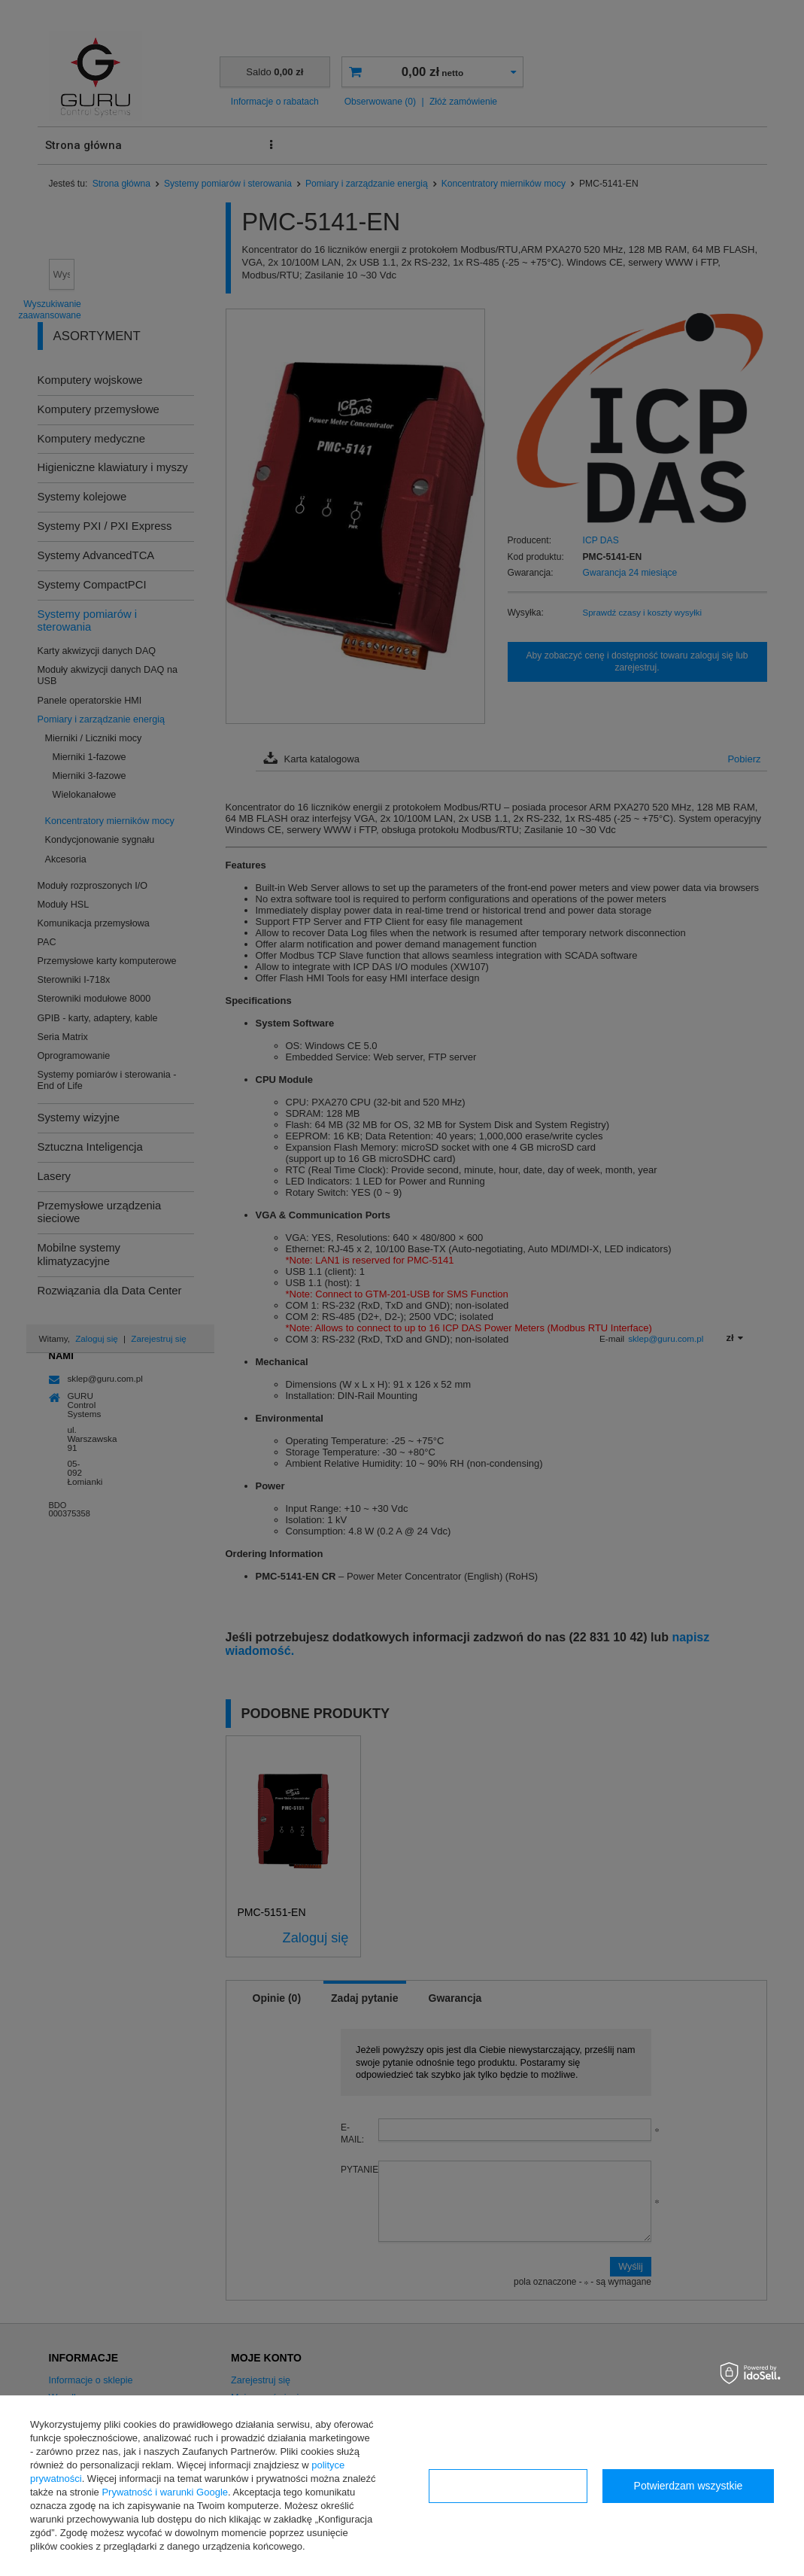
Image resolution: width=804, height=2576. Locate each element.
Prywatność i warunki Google (165, 2492)
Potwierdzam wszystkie (688, 2486)
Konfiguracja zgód (508, 2486)
